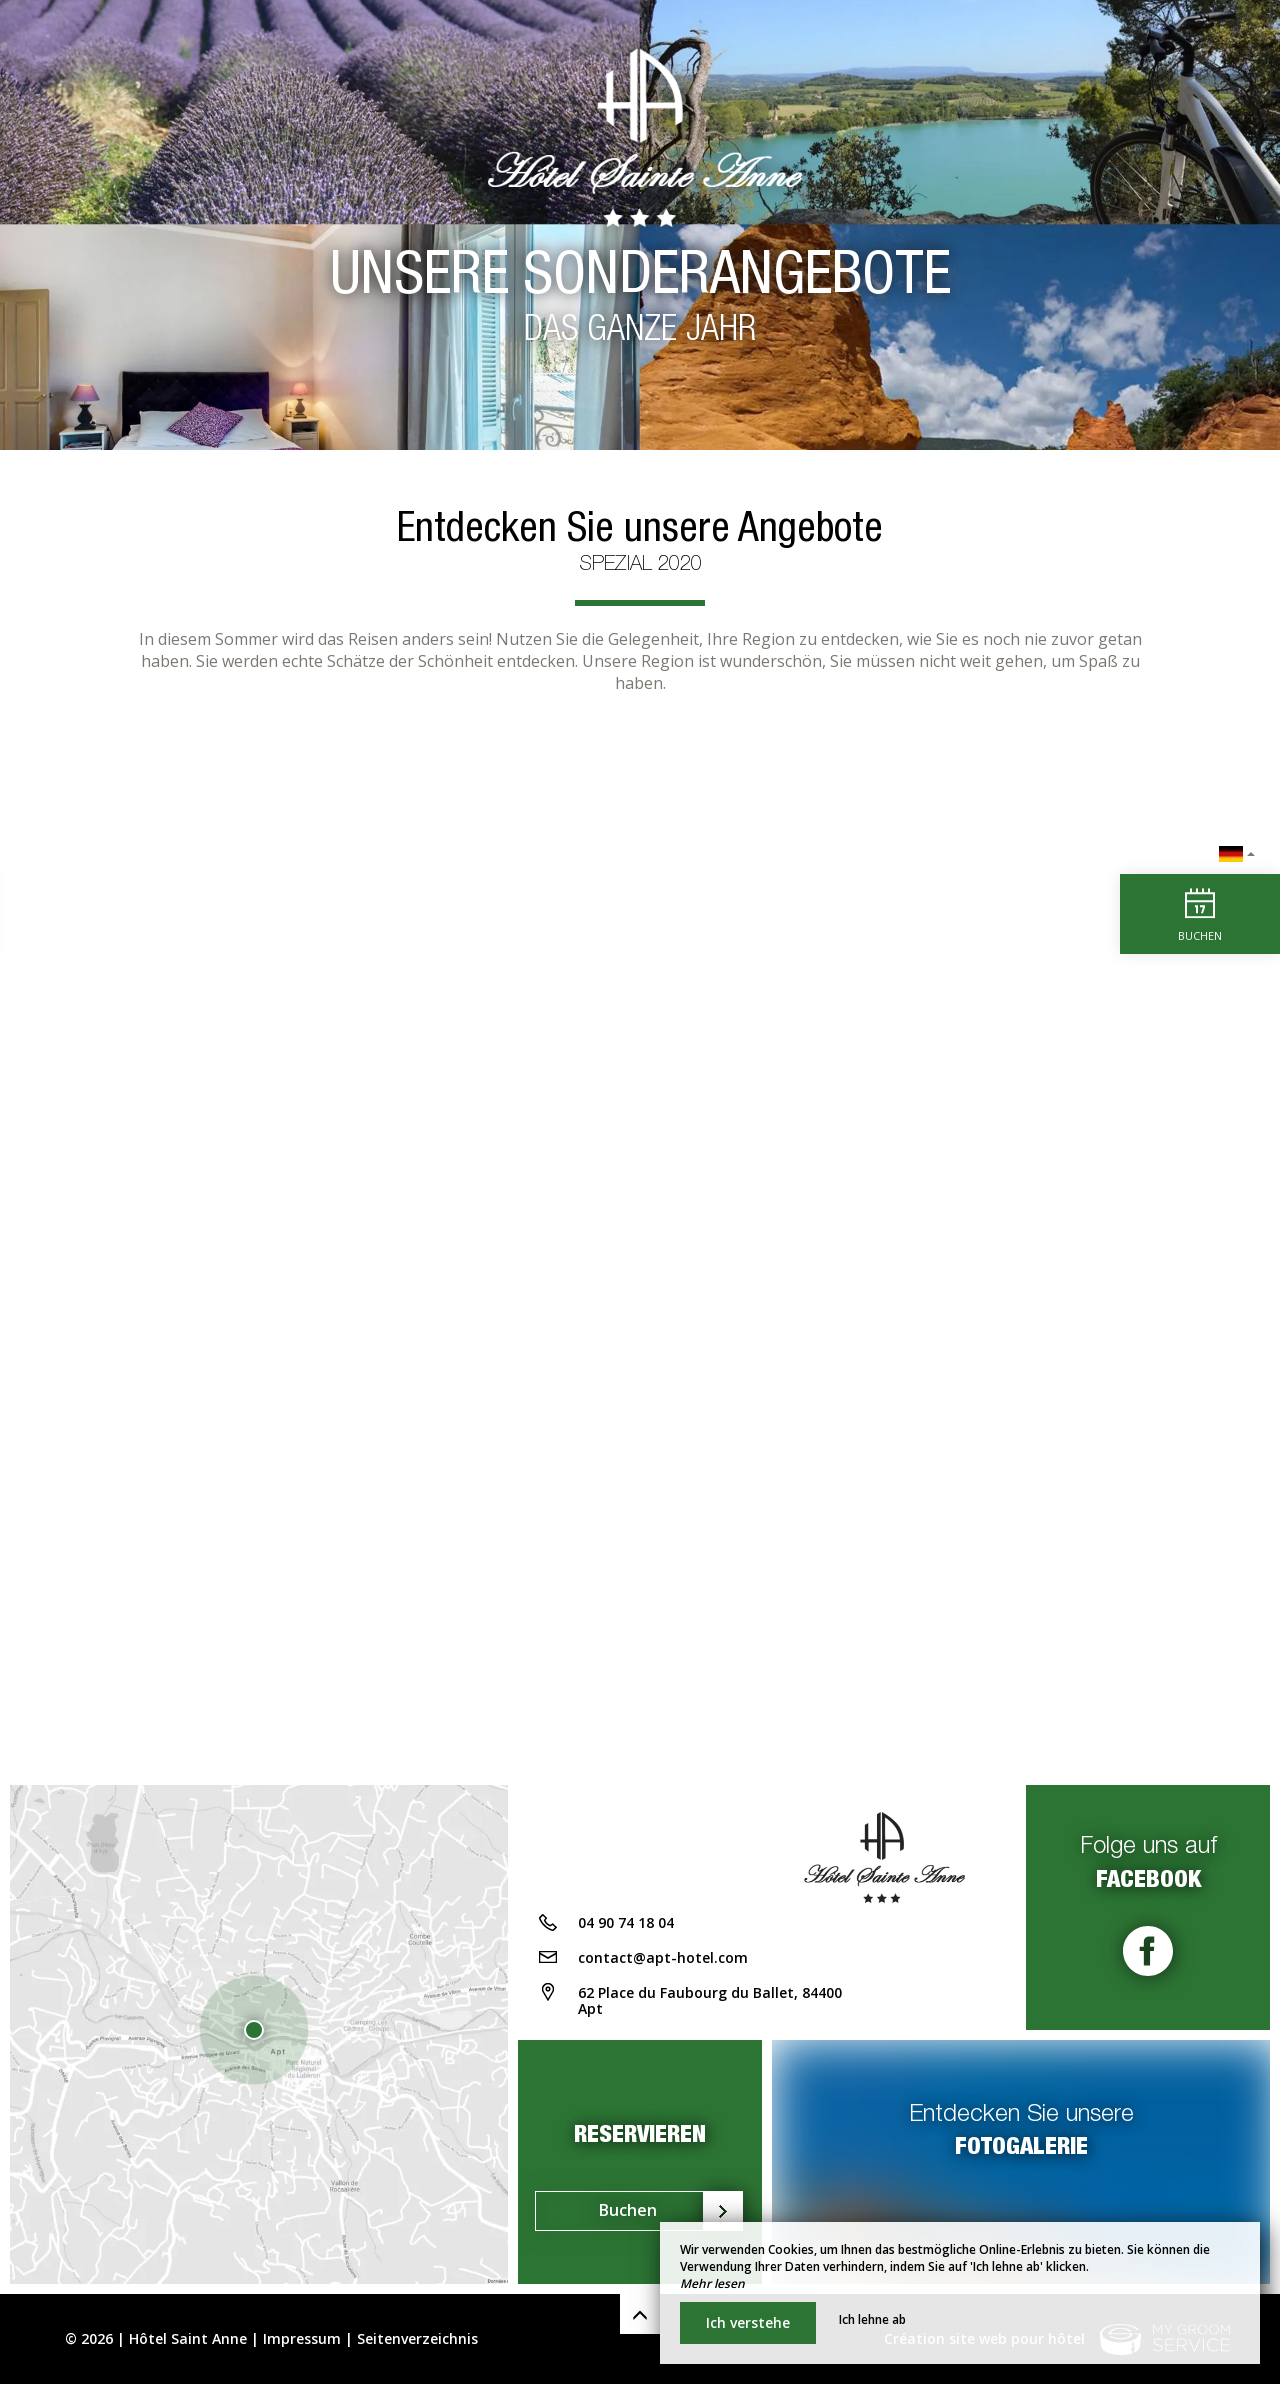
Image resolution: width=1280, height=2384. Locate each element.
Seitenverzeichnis (417, 2338)
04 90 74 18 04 (626, 1922)
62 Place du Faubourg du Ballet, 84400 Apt (710, 2001)
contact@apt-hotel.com (663, 1957)
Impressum (302, 2338)
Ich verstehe (748, 2322)
